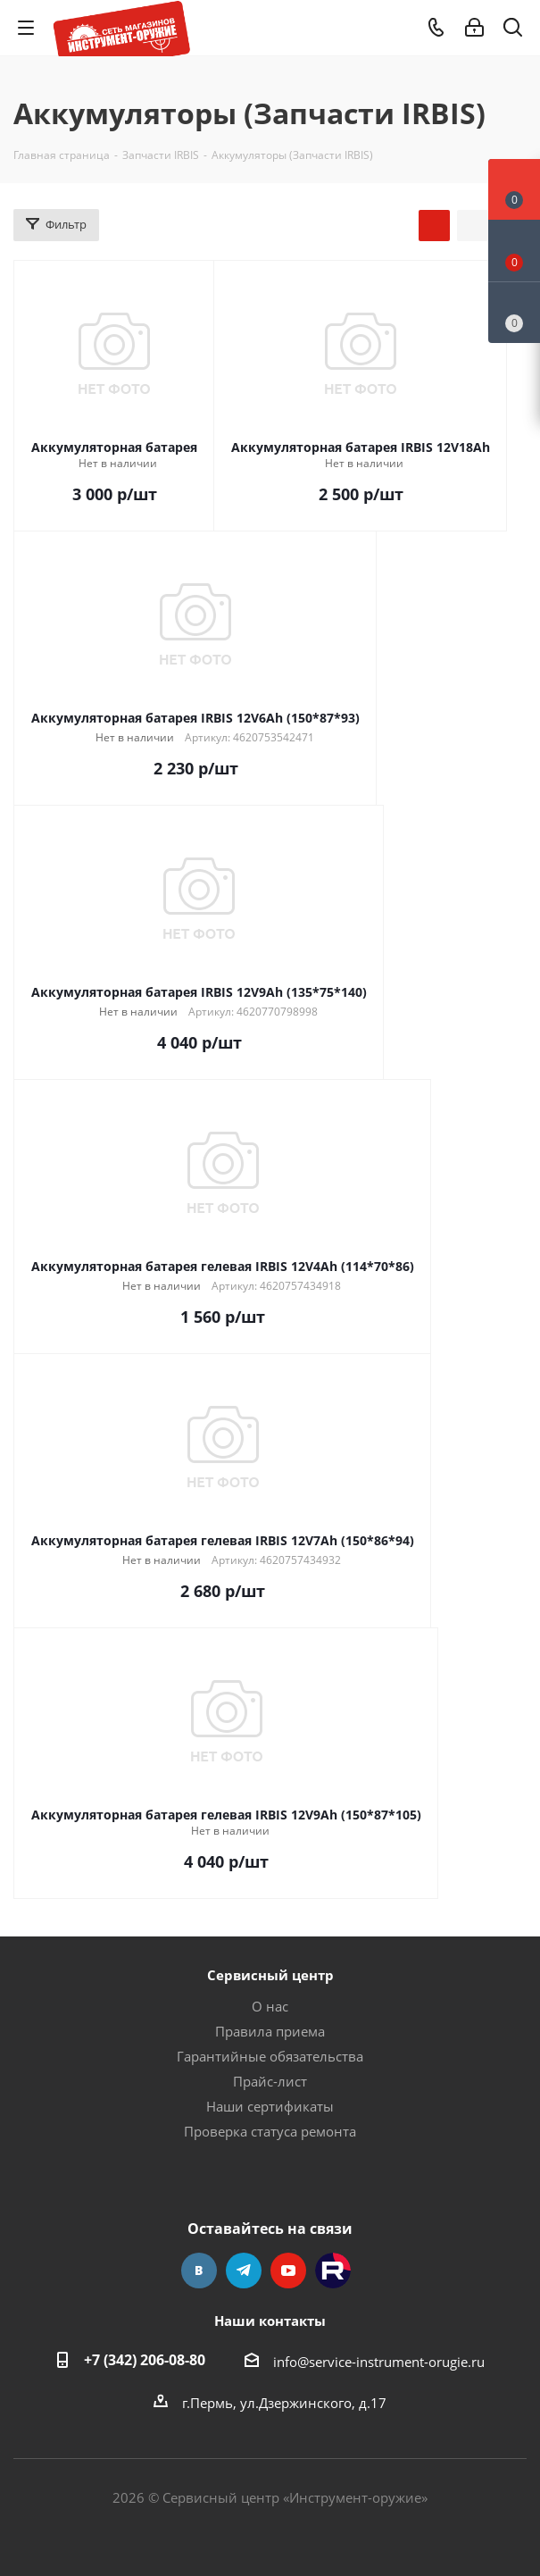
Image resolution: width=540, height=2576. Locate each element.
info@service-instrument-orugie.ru (379, 2362)
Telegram (244, 2270)
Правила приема (270, 2031)
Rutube (333, 2270)
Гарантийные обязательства (270, 2056)
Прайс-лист (270, 2081)
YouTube (288, 2270)
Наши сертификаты (270, 2106)
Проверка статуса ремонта (270, 2131)
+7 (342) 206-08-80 (144, 2360)
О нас (270, 2006)
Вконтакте (199, 2270)
